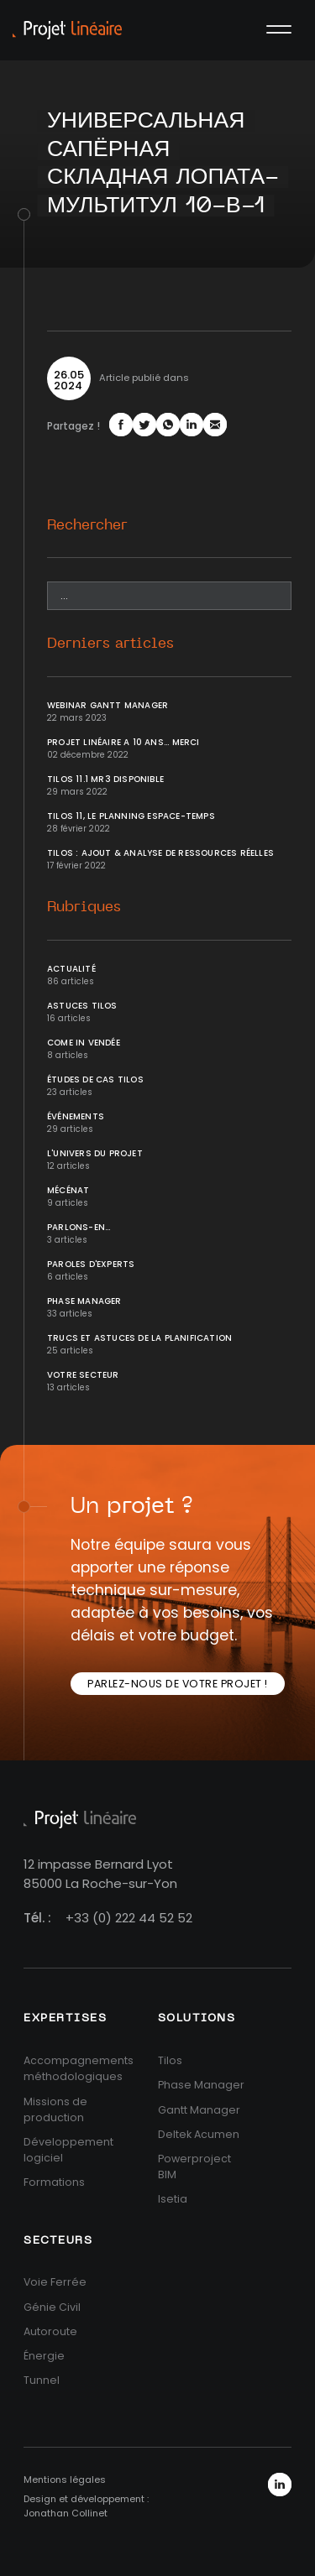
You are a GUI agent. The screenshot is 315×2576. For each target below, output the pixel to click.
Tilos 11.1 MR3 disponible (105, 779)
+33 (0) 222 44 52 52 (129, 1918)
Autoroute (50, 2331)
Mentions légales (65, 2479)
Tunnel (42, 2380)
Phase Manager (84, 1301)
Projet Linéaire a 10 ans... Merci (123, 742)
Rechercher (87, 525)
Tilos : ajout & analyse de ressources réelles (160, 853)
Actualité (71, 968)
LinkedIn (279, 2484)
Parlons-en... (79, 1227)
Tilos (170, 2060)
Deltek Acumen (198, 2134)
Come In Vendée (83, 1042)
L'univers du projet (95, 1153)
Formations (54, 2182)
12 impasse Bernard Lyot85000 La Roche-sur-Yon (100, 1873)
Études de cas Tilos (95, 1079)
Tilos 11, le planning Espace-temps (131, 816)
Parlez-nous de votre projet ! (177, 1683)
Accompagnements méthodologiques (79, 2068)
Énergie (44, 2356)
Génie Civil (52, 2307)
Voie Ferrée (55, 2282)
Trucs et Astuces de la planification (139, 1338)
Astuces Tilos (82, 1005)
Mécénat (68, 1190)
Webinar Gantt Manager (107, 705)
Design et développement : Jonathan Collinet (86, 2506)
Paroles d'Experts (90, 1264)
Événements (75, 1116)
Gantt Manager (199, 2110)
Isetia (172, 2199)
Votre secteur (83, 1375)
